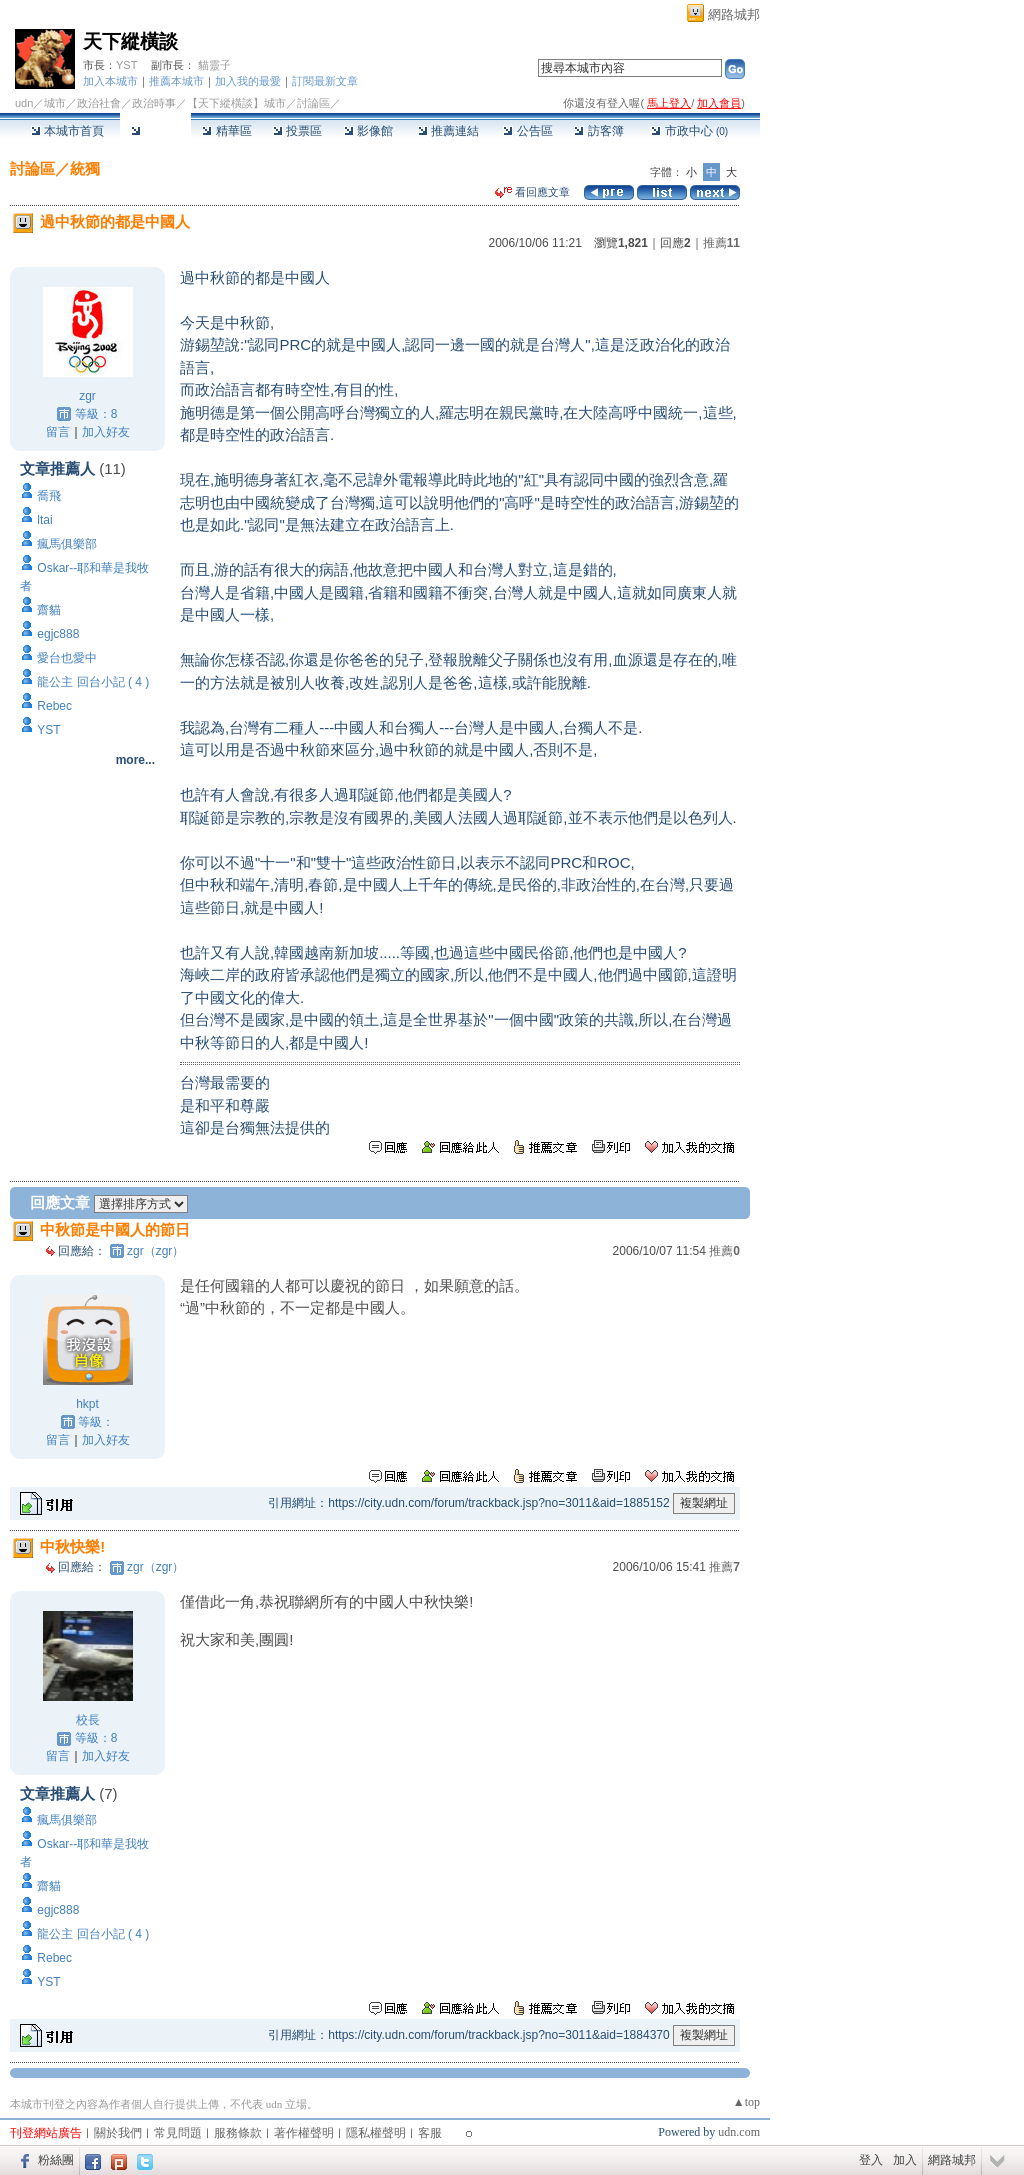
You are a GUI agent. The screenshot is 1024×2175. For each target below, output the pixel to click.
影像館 (368, 131)
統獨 (85, 168)
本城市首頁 (67, 131)
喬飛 (49, 496)
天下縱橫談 (130, 41)
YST (126, 65)
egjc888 (58, 634)
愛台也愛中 (67, 658)
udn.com (739, 2132)
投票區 (297, 131)
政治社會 (99, 103)
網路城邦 (734, 14)
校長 (88, 1720)
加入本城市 (110, 81)
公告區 (527, 131)
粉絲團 (56, 2160)
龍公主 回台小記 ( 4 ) (93, 682)
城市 (55, 103)
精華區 (226, 131)
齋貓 (49, 610)
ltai (44, 520)
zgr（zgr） (155, 1251)
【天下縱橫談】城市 (236, 103)
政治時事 (154, 103)
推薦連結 (448, 131)
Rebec (54, 706)
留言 (58, 432)
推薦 (721, 243)
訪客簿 (598, 131)
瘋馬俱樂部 (67, 544)
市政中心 (689, 131)
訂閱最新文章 (325, 81)
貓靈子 (214, 65)
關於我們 (118, 2133)
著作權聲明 (304, 2133)
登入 (871, 2160)
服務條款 (238, 2133)
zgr (87, 396)
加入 (905, 2160)
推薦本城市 (176, 81)
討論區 (155, 131)
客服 (430, 2133)
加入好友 (106, 432)
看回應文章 (532, 192)
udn (24, 103)
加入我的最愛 (248, 81)
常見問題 (178, 2133)
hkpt (87, 1404)
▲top (746, 2102)
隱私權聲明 (376, 2133)
